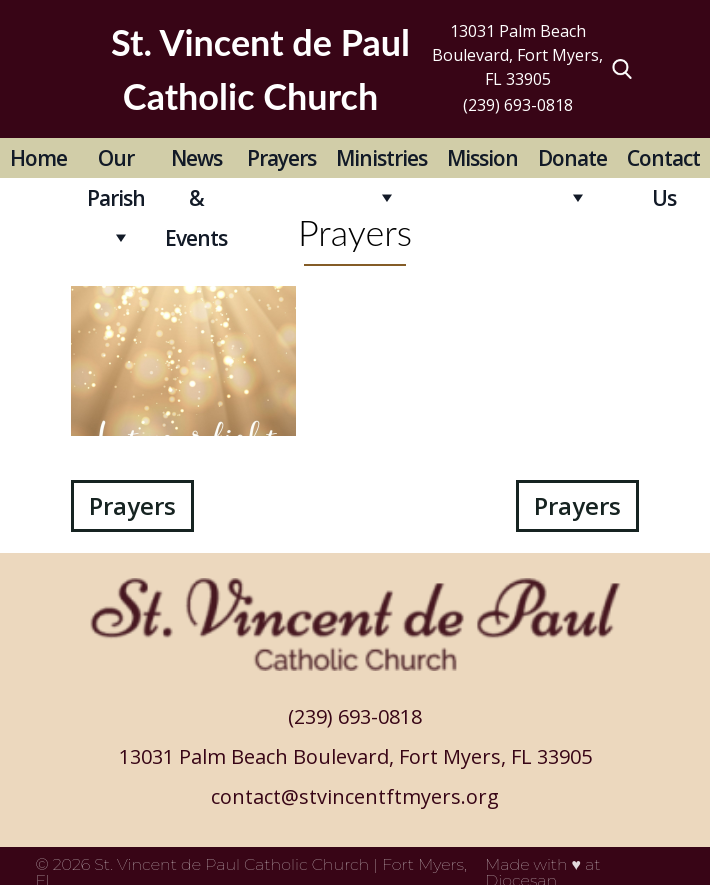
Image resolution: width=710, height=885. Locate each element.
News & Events (196, 161)
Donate (572, 158)
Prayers (281, 158)
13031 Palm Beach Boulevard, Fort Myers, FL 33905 (517, 55)
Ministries (381, 158)
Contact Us (663, 161)
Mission (482, 158)
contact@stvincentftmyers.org (355, 796)
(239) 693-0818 (518, 105)
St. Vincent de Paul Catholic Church (231, 864)
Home (38, 158)
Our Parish (116, 161)
